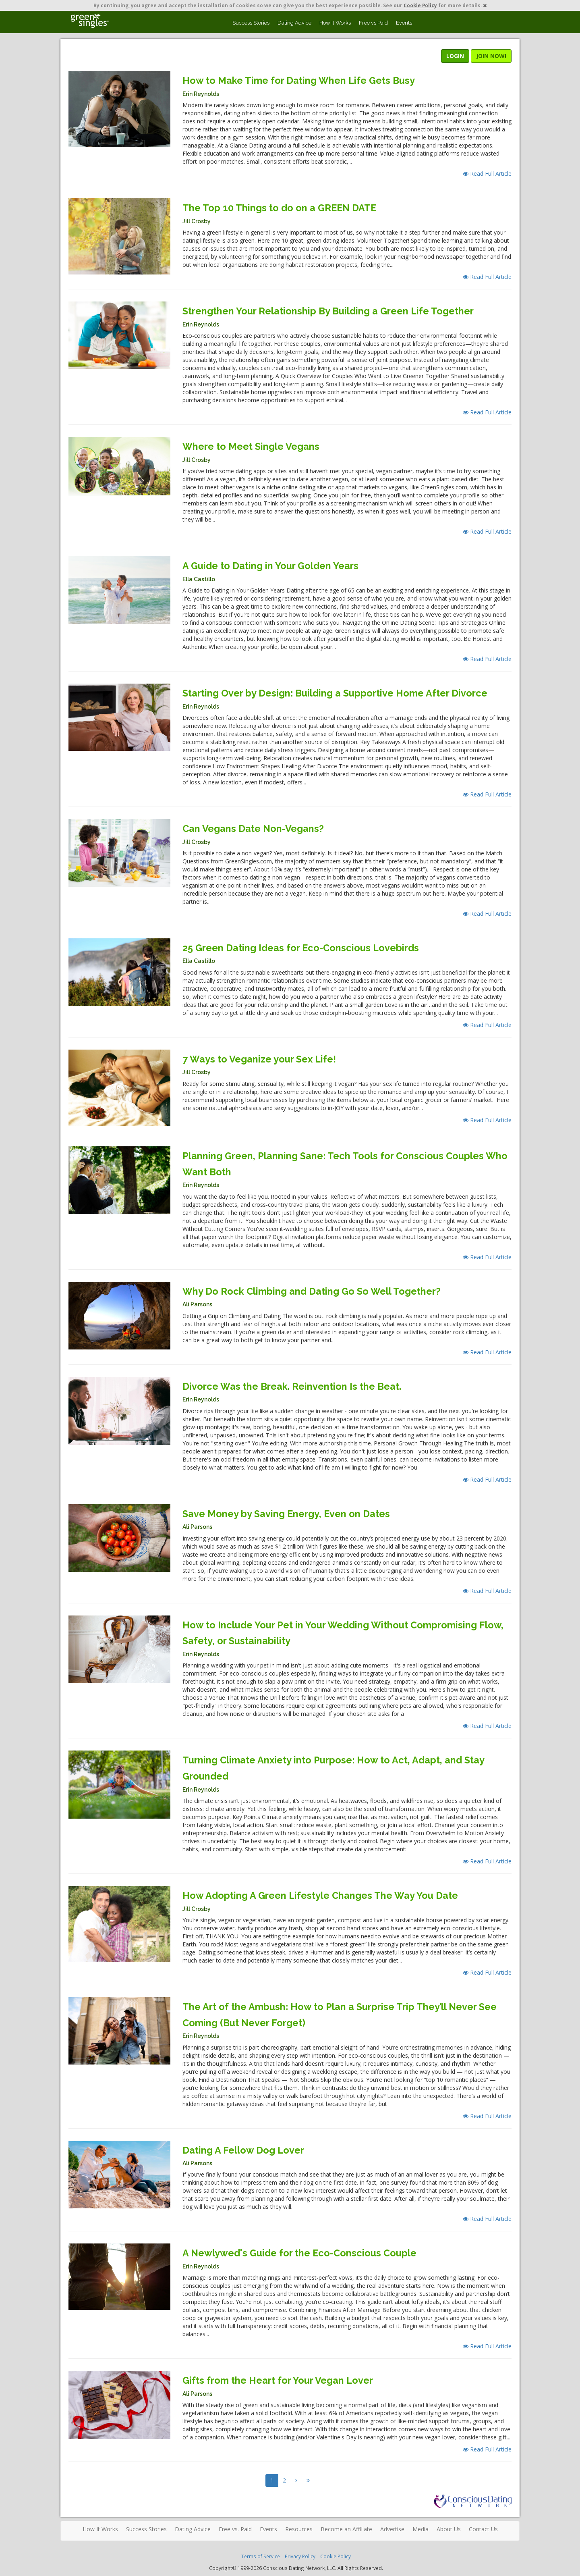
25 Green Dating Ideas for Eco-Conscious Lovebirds (300, 947)
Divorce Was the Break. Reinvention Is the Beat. (291, 1386)
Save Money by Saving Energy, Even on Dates (286, 1513)
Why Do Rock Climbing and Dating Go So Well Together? (311, 1291)
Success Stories (250, 23)
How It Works (335, 23)
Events (404, 23)
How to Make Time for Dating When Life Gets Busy (298, 80)
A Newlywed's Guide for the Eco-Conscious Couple (299, 2253)
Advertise (392, 2529)
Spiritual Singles (89, 21)
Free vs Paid (373, 23)
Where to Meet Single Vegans (250, 446)
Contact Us (483, 2529)
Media (420, 2529)
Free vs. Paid (235, 2529)
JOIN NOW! (491, 56)
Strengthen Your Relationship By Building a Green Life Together (328, 311)
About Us (449, 2529)
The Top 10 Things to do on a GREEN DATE (279, 207)
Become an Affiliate (346, 2529)
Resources (299, 2529)
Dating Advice (294, 23)
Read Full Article (487, 173)
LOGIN (455, 56)
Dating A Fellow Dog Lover (243, 2150)
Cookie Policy (420, 5)
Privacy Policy (300, 2556)
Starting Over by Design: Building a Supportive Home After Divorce (334, 693)
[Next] (296, 2480)
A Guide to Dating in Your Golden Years (270, 565)
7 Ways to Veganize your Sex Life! (259, 1059)
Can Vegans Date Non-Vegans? (253, 828)
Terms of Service (260, 2556)
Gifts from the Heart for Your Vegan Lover (277, 2380)
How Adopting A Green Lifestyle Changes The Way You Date (320, 1895)
